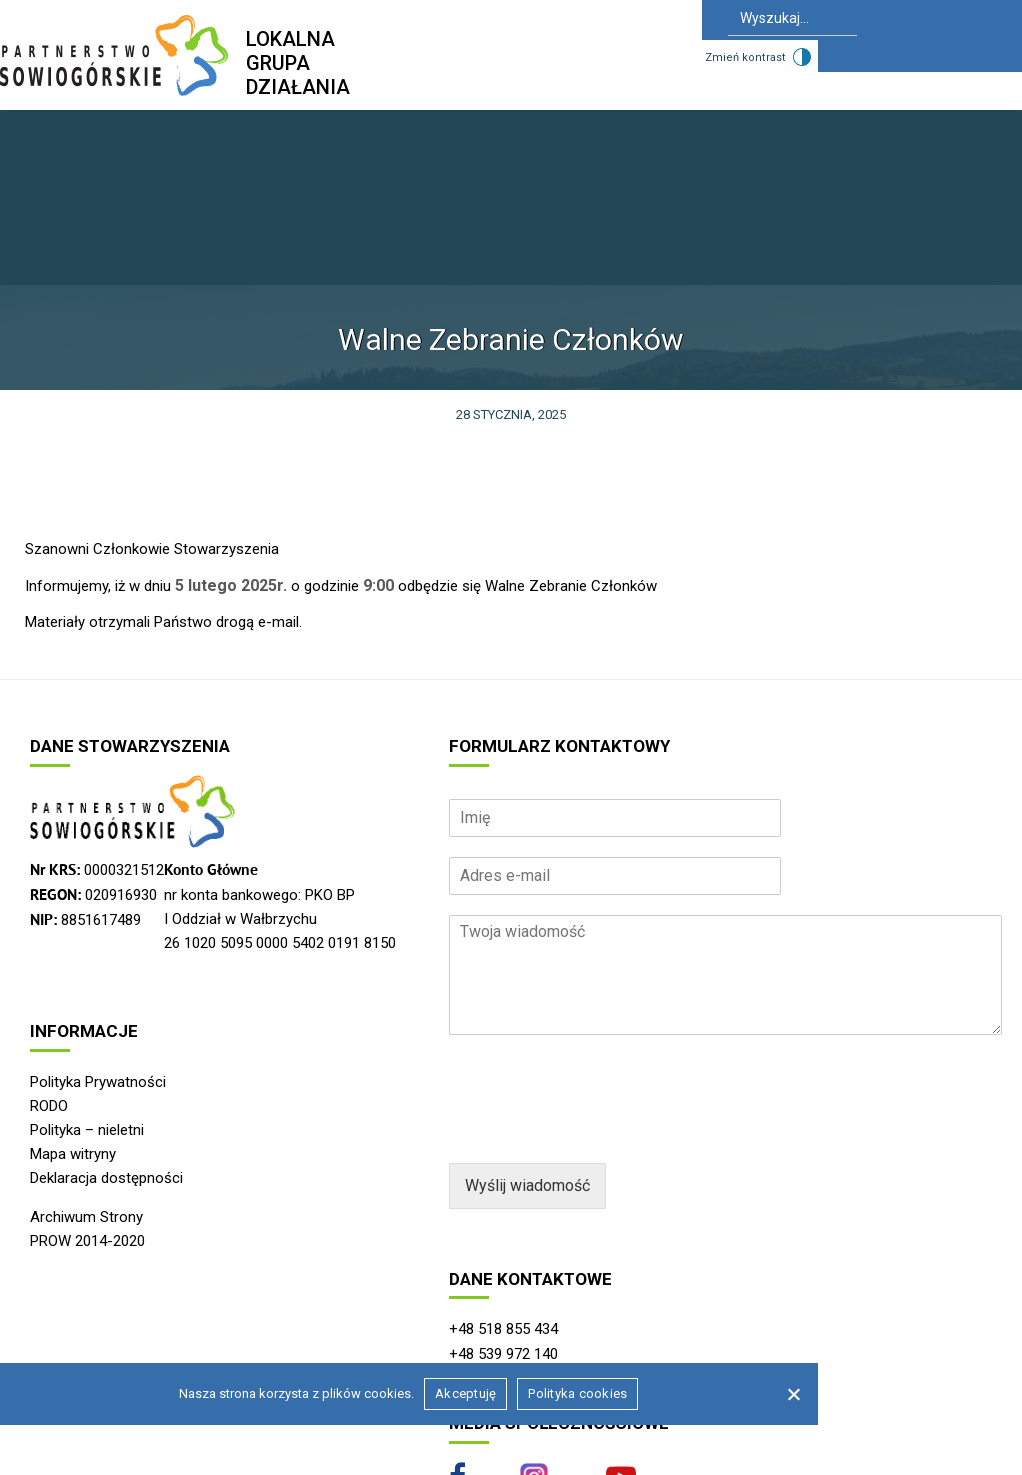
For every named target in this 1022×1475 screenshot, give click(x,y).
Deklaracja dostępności (106, 1178)
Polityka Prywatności (98, 1082)
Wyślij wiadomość (527, 1185)
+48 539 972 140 (503, 1354)
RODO (49, 1106)
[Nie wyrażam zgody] (793, 1394)
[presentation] (601, 1130)
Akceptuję (465, 1393)
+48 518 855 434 (503, 1329)
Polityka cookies (577, 1393)
